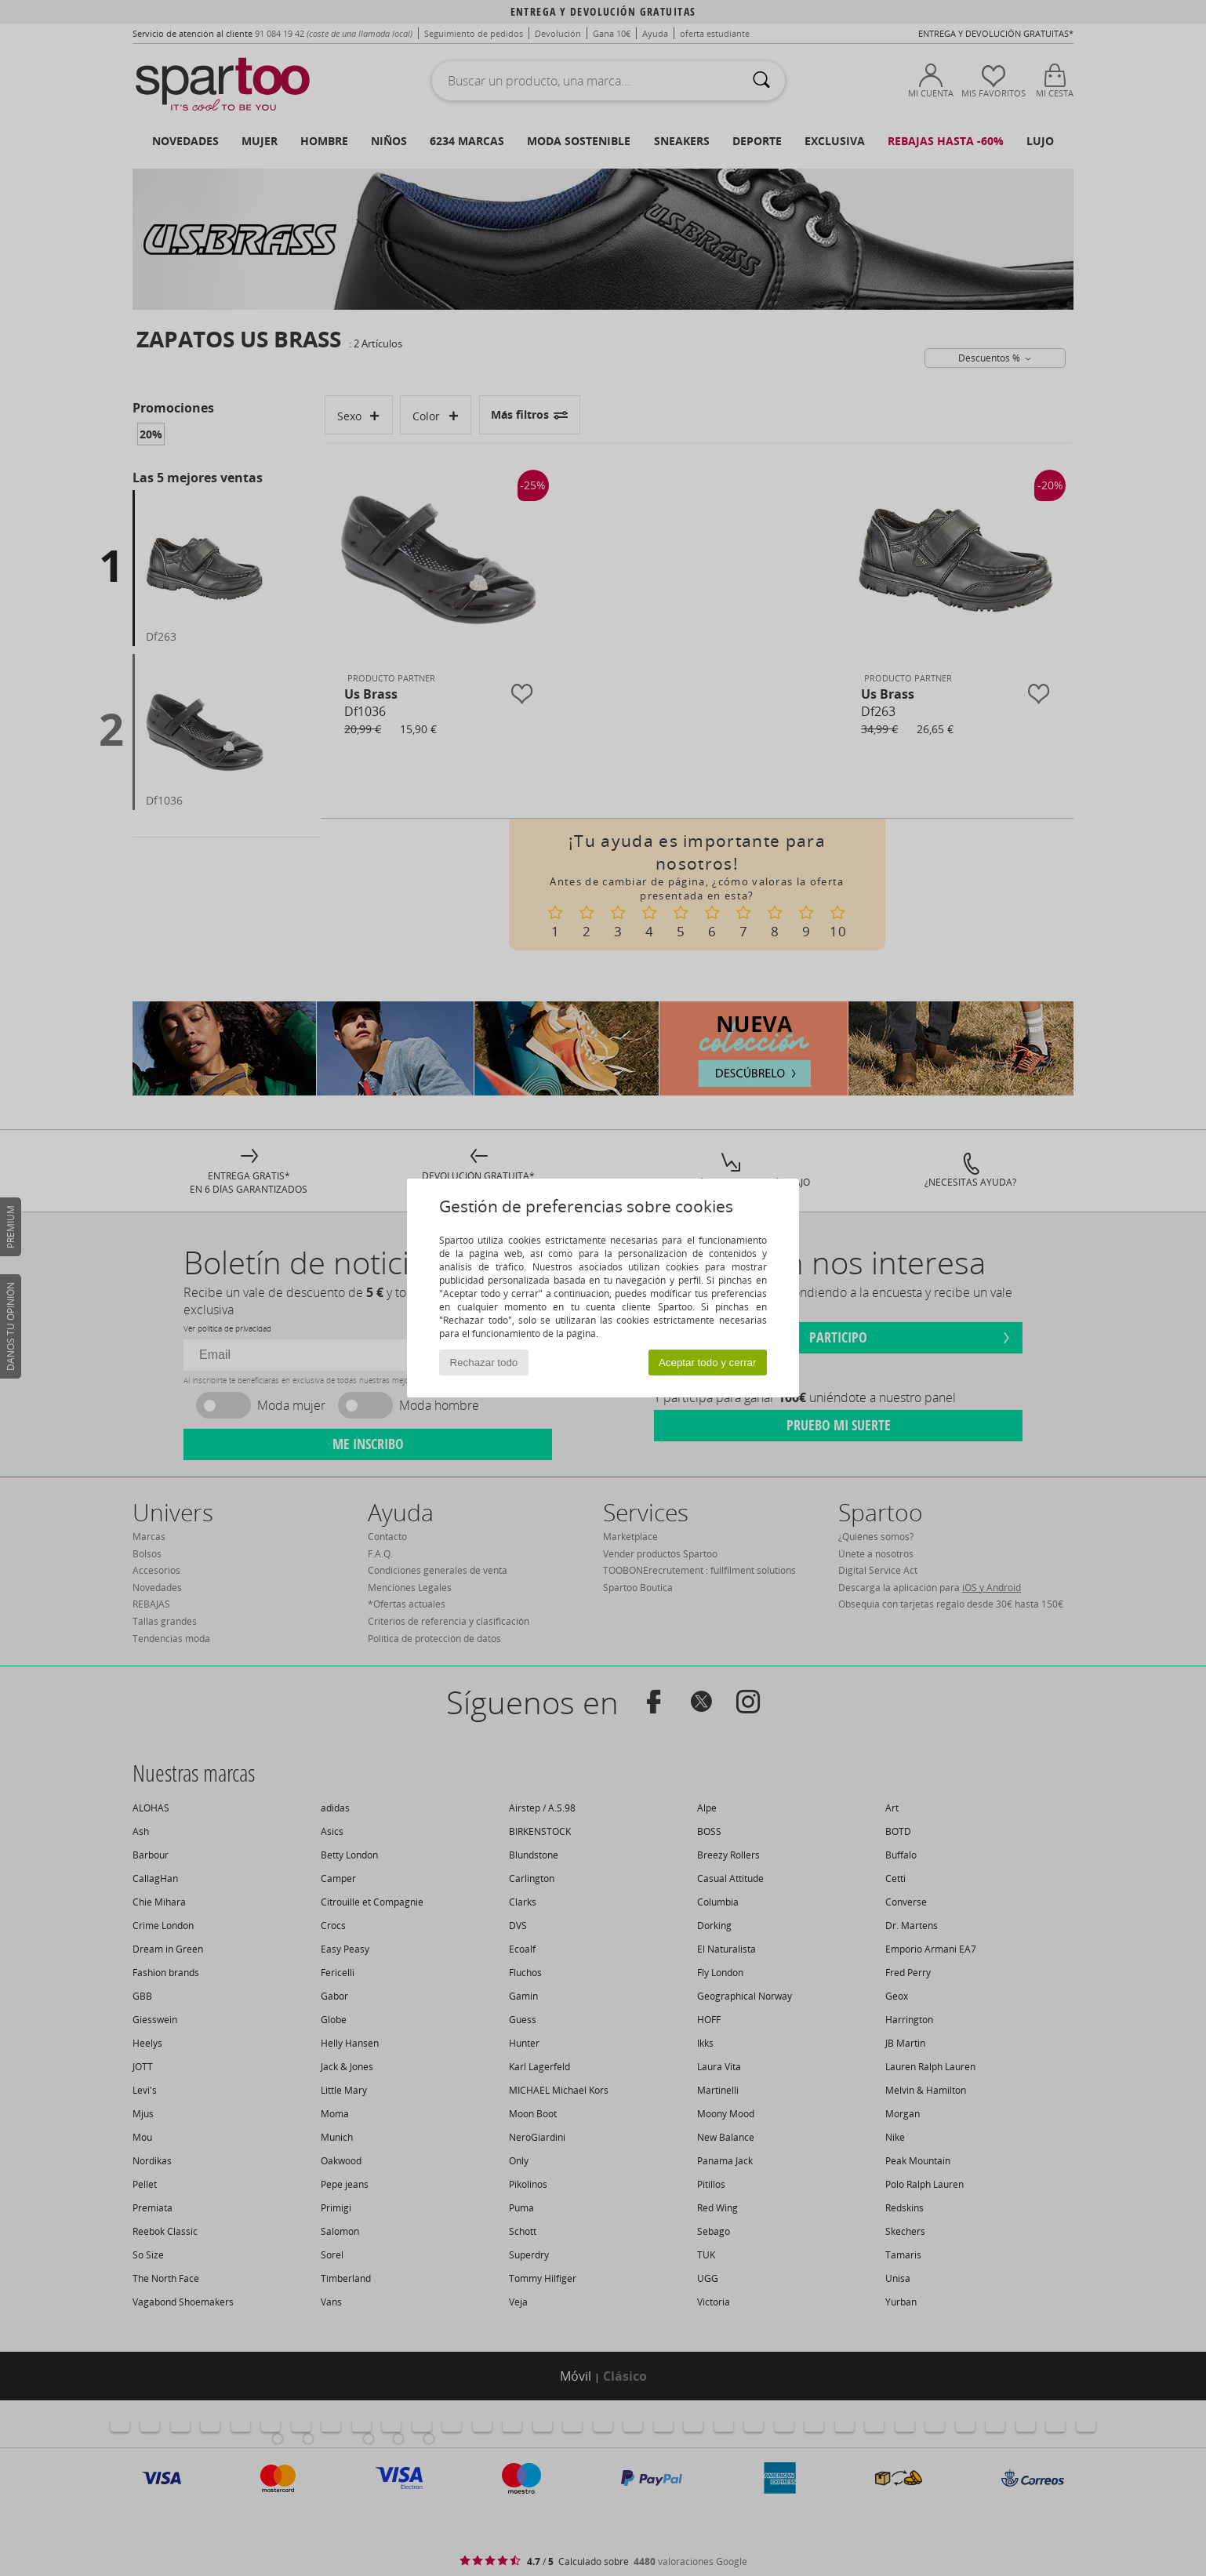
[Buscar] (761, 80)
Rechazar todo (484, 1362)
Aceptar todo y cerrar (707, 1362)
